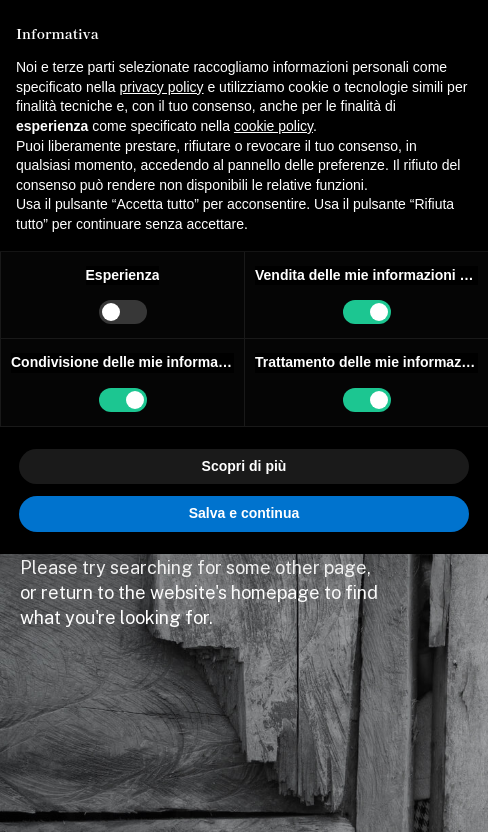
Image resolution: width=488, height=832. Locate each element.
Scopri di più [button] (244, 466)
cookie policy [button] (273, 126)
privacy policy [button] (162, 87)
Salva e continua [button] (244, 513)
